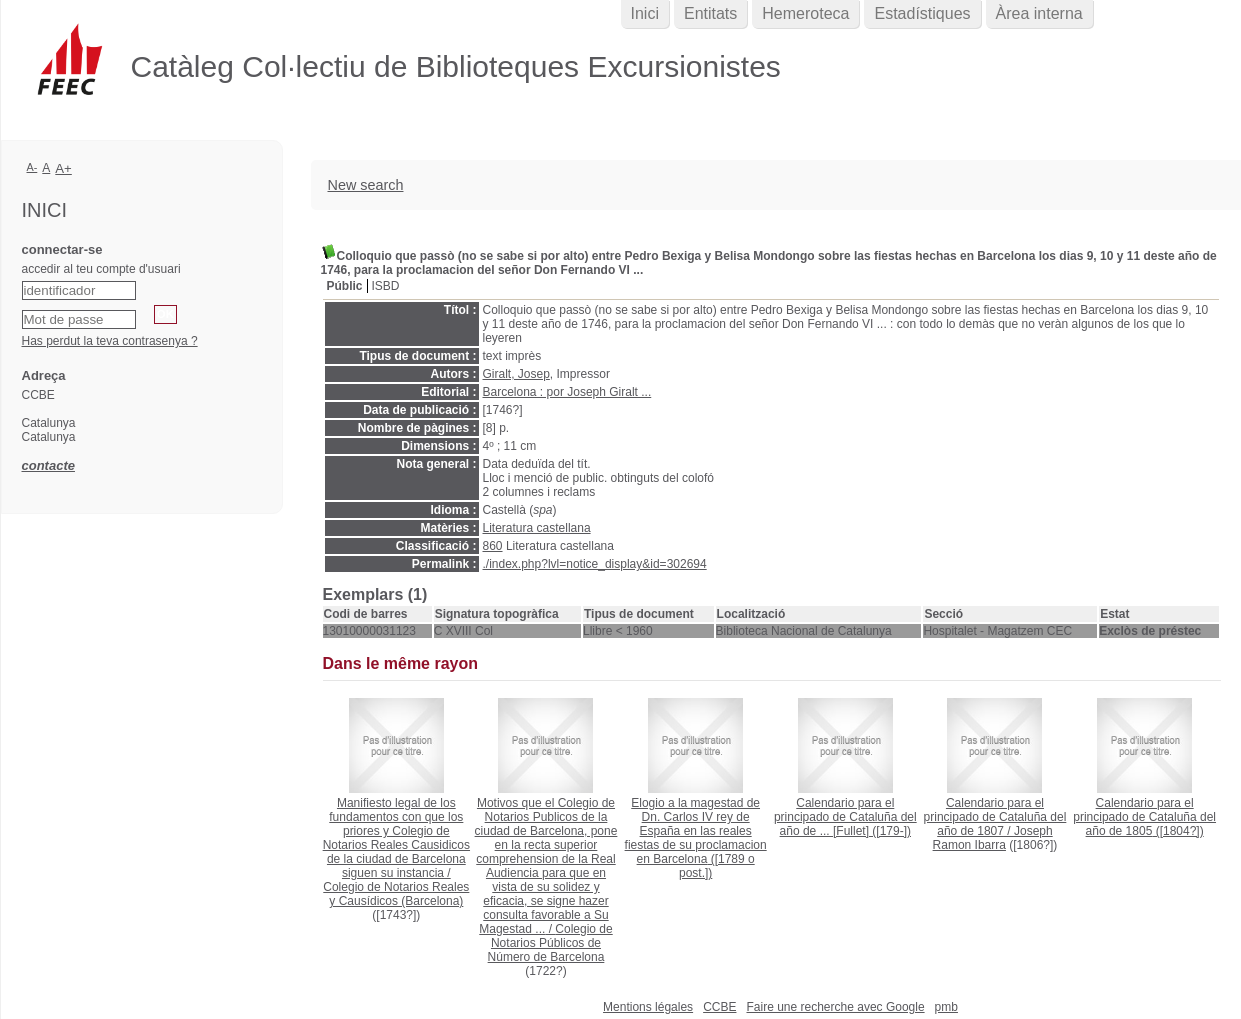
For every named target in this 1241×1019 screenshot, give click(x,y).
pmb (946, 1007)
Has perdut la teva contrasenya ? (110, 341)
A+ (63, 168)
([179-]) (845, 817)
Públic (345, 286)
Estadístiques (922, 13)
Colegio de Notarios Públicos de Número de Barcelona (550, 943)
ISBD (386, 286)
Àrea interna (1039, 13)
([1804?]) (1144, 817)
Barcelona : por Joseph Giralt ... (567, 392)
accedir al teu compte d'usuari (101, 269)
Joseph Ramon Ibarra (993, 838)
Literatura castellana (537, 528)
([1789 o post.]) (696, 838)
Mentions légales (648, 1007)
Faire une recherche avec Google (835, 1007)
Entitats (710, 13)
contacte (48, 465)
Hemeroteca (805, 13)
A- (32, 167)
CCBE (719, 1007)
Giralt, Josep (516, 374)
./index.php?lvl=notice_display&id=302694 (595, 564)
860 (493, 546)
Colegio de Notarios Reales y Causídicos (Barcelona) (396, 894)
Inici (645, 13)
